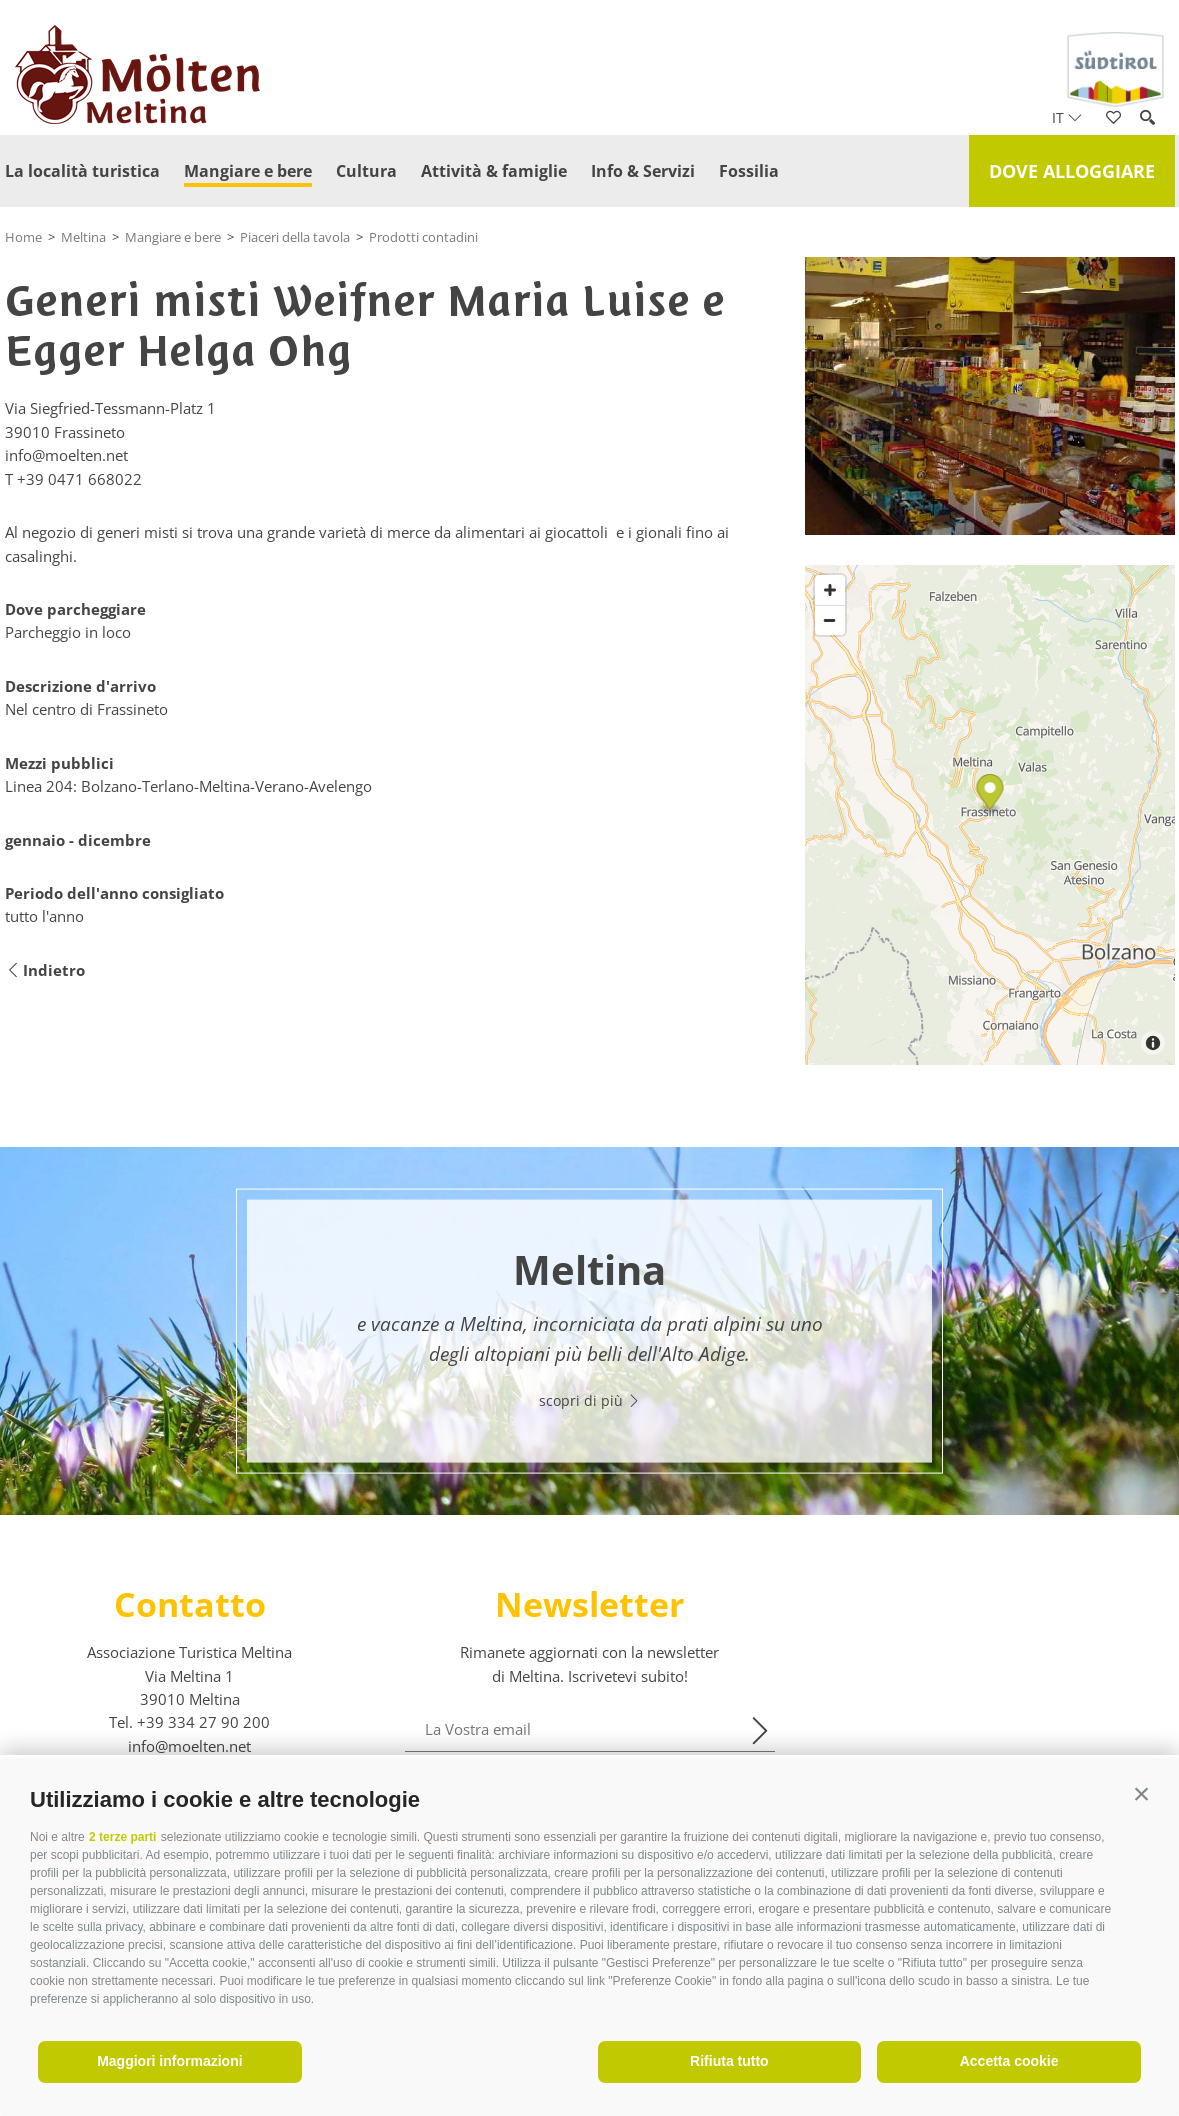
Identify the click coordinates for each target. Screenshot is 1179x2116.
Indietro (45, 970)
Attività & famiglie (494, 171)
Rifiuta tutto (729, 2061)
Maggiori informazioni (169, 2061)
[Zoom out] (830, 620)
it (1067, 117)
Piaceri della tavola (295, 237)
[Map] (990, 815)
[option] (589, 1331)
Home (23, 237)
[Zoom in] (830, 590)
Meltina (83, 237)
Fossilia (749, 171)
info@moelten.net (189, 1746)
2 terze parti (122, 1837)
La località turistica (82, 171)
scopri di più (590, 1400)
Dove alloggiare (1072, 171)
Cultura (366, 171)
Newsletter (589, 1604)
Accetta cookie (1009, 2061)
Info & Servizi (643, 171)
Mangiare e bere (248, 171)
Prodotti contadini (423, 237)
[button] (1141, 1794)
